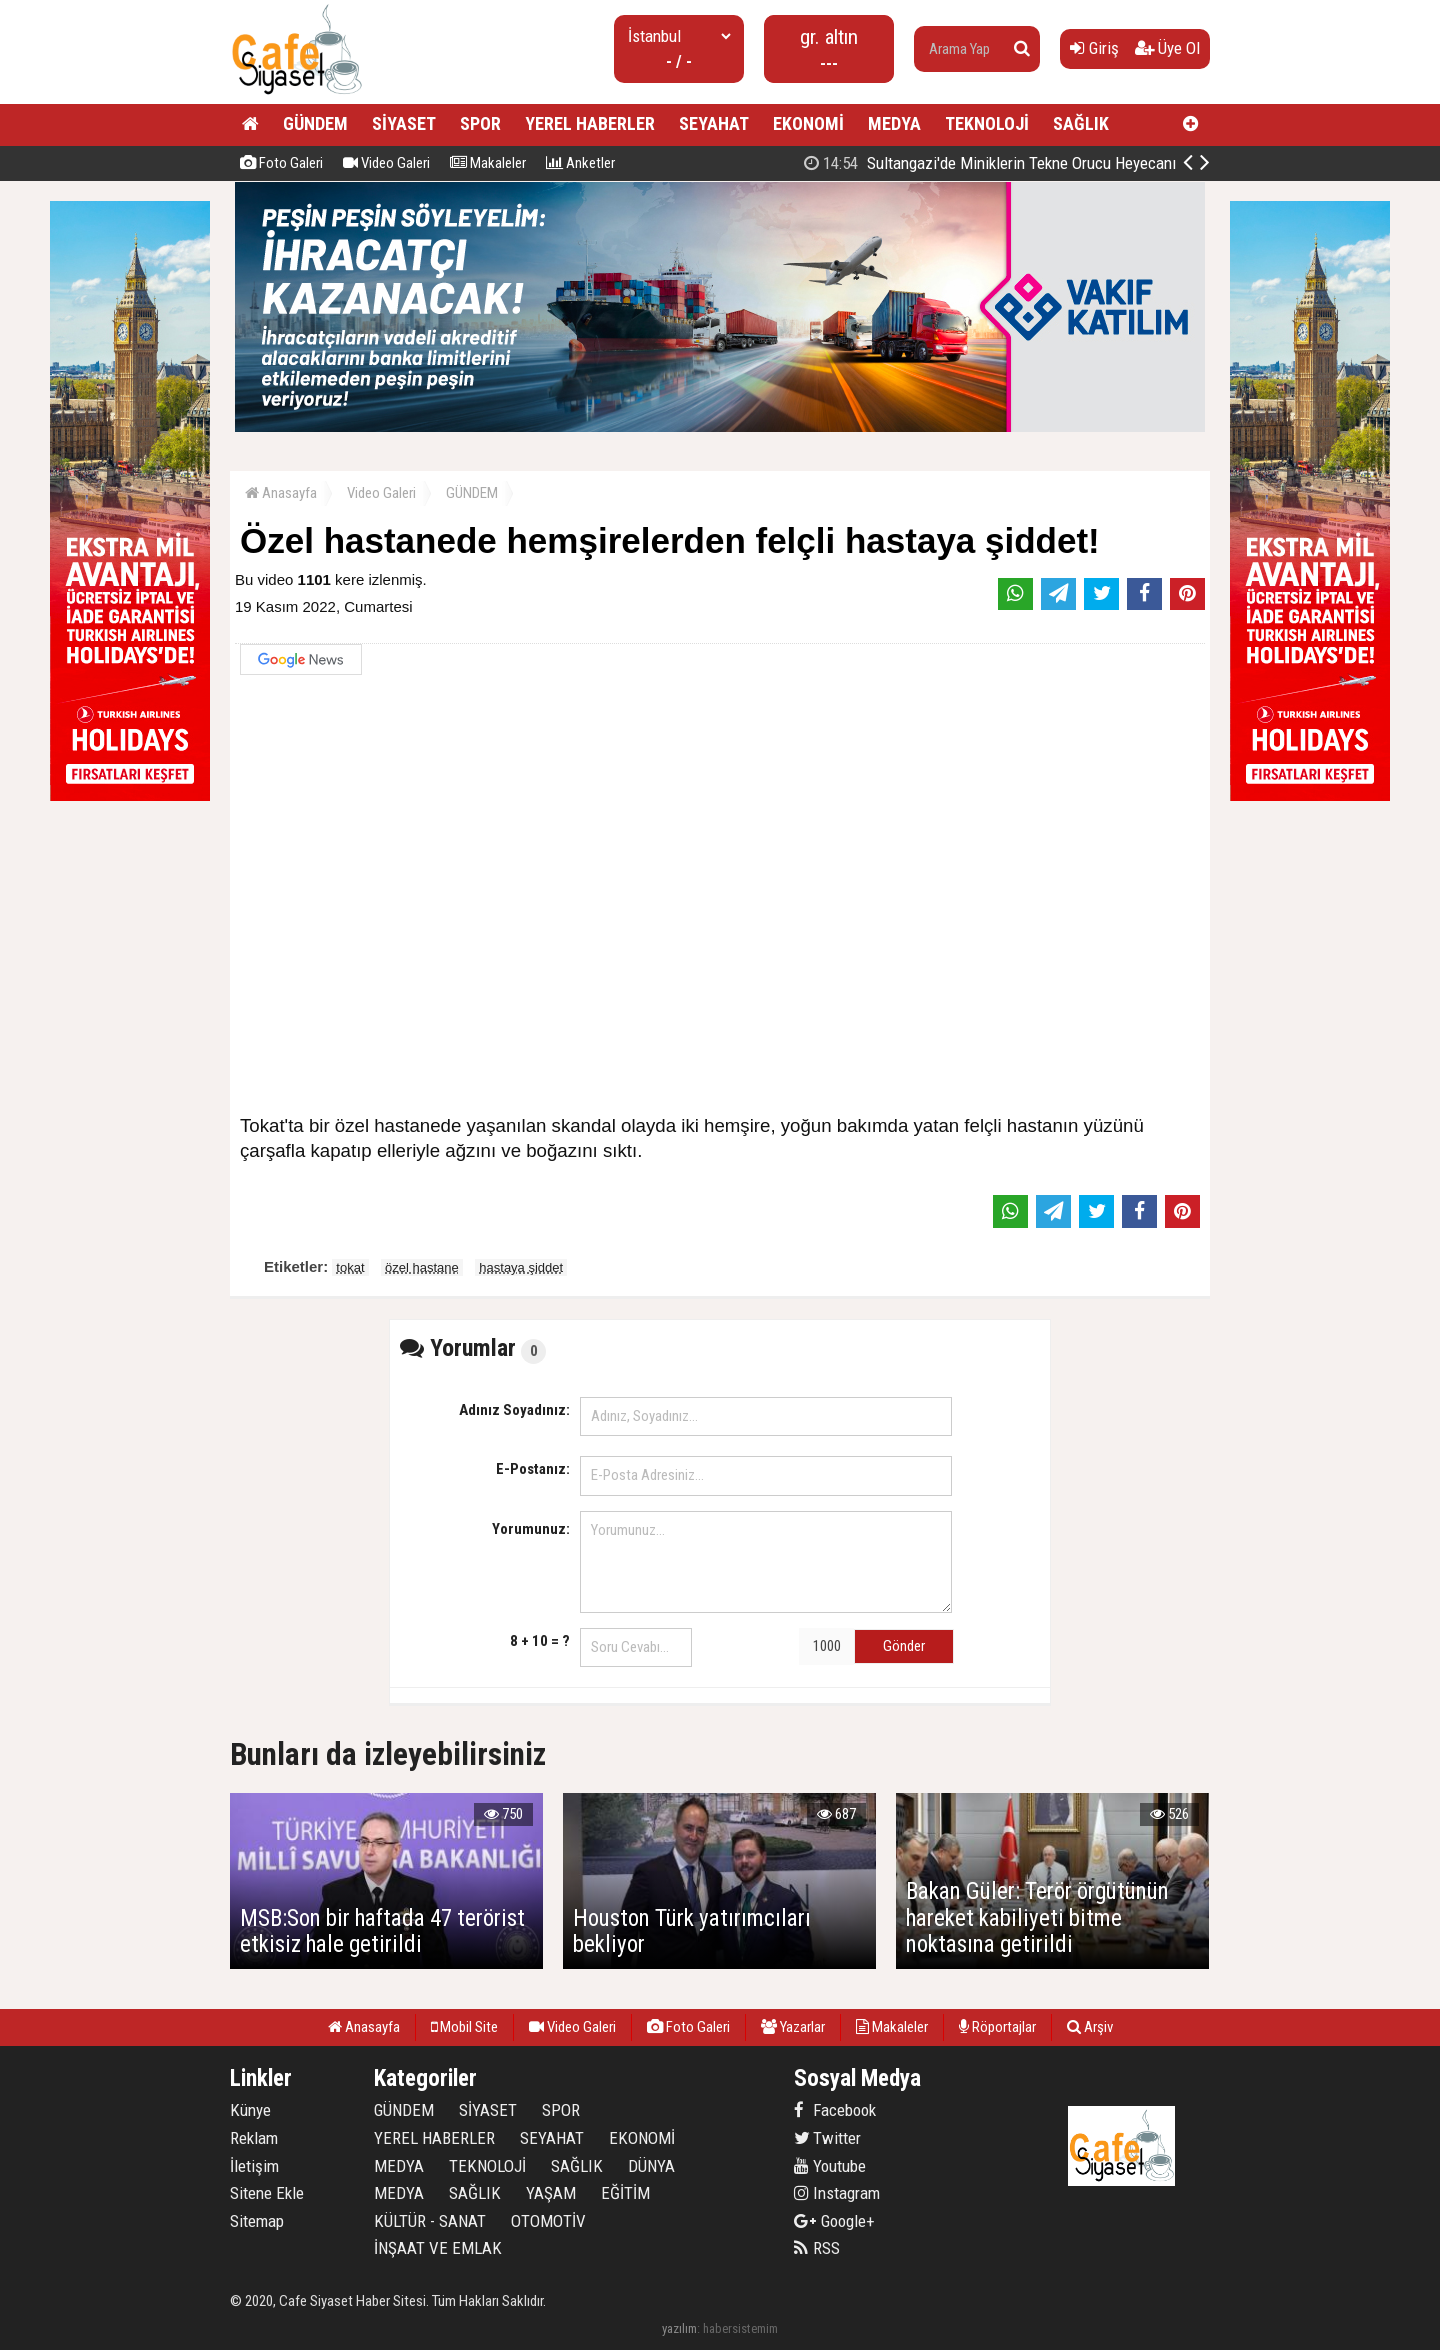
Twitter (827, 2138)
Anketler (580, 163)
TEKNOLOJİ (987, 123)
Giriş (1094, 48)
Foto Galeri (281, 163)
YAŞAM (551, 2193)
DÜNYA (651, 2166)
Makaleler (488, 163)
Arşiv (1090, 2027)
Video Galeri (386, 163)
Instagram (837, 2193)
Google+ (834, 2221)
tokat (350, 1267)
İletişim (254, 2166)
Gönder (904, 1646)
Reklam (254, 2138)
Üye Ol (1167, 48)
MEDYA (894, 123)
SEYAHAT (714, 123)
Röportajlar (997, 2027)
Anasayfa (281, 493)
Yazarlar (793, 2027)
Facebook (835, 2110)
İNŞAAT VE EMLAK (438, 2248)
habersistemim (740, 2328)
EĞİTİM (625, 2193)
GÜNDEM (315, 123)
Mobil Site (464, 2027)
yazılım (679, 2328)
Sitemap (257, 2221)
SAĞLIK (1081, 123)
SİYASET (404, 123)
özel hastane (422, 1267)
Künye (250, 2110)
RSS (817, 2248)
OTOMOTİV (548, 2221)
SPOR (480, 123)
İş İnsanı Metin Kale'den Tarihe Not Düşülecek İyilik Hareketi (1006, 163)
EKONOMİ (808, 123)
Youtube (830, 2166)
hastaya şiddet (521, 1267)
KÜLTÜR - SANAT (430, 2221)
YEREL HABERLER (590, 123)
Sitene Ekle (267, 2193)
